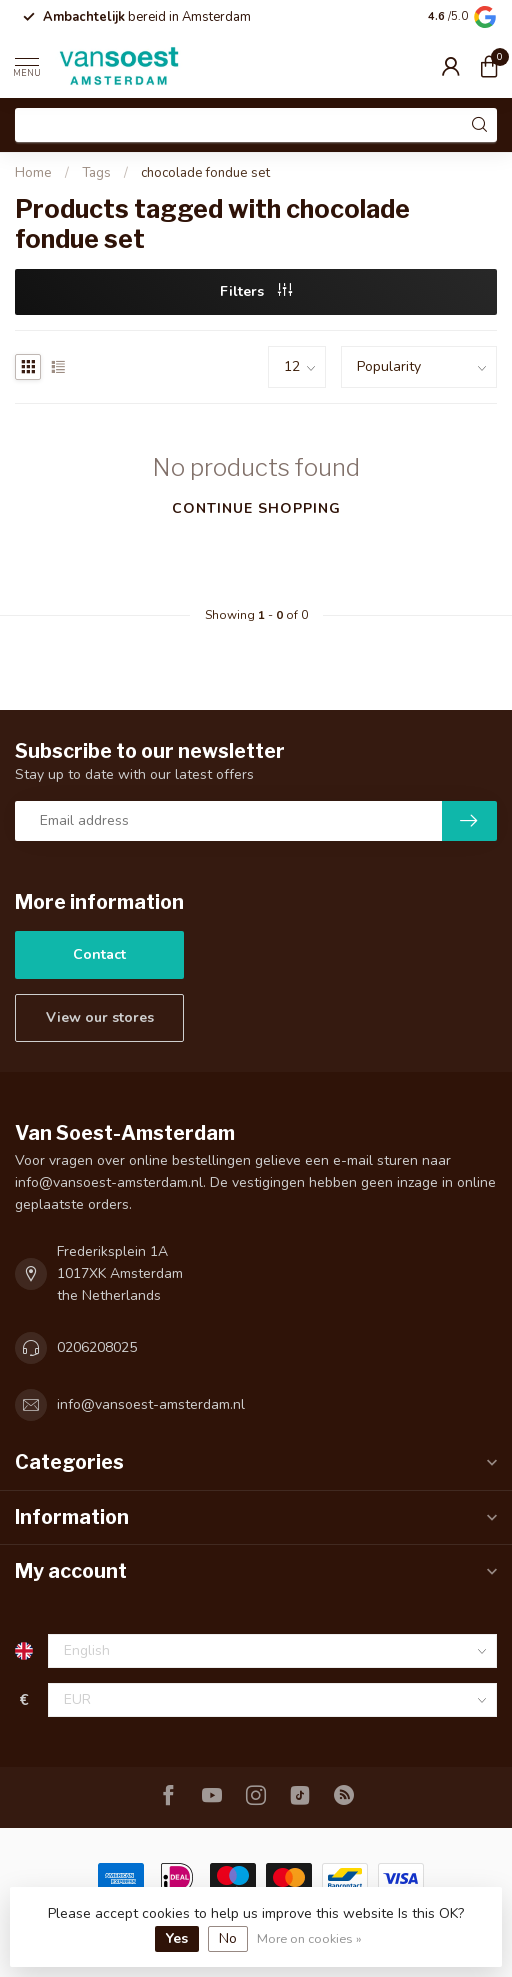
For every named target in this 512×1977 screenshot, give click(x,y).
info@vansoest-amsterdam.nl (151, 1404)
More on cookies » (309, 1938)
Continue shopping (256, 508)
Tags (96, 173)
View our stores (100, 1017)
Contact (99, 954)
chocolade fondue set (205, 173)
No (228, 1938)
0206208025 (97, 1347)
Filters (256, 291)
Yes (177, 1938)
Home (33, 173)
